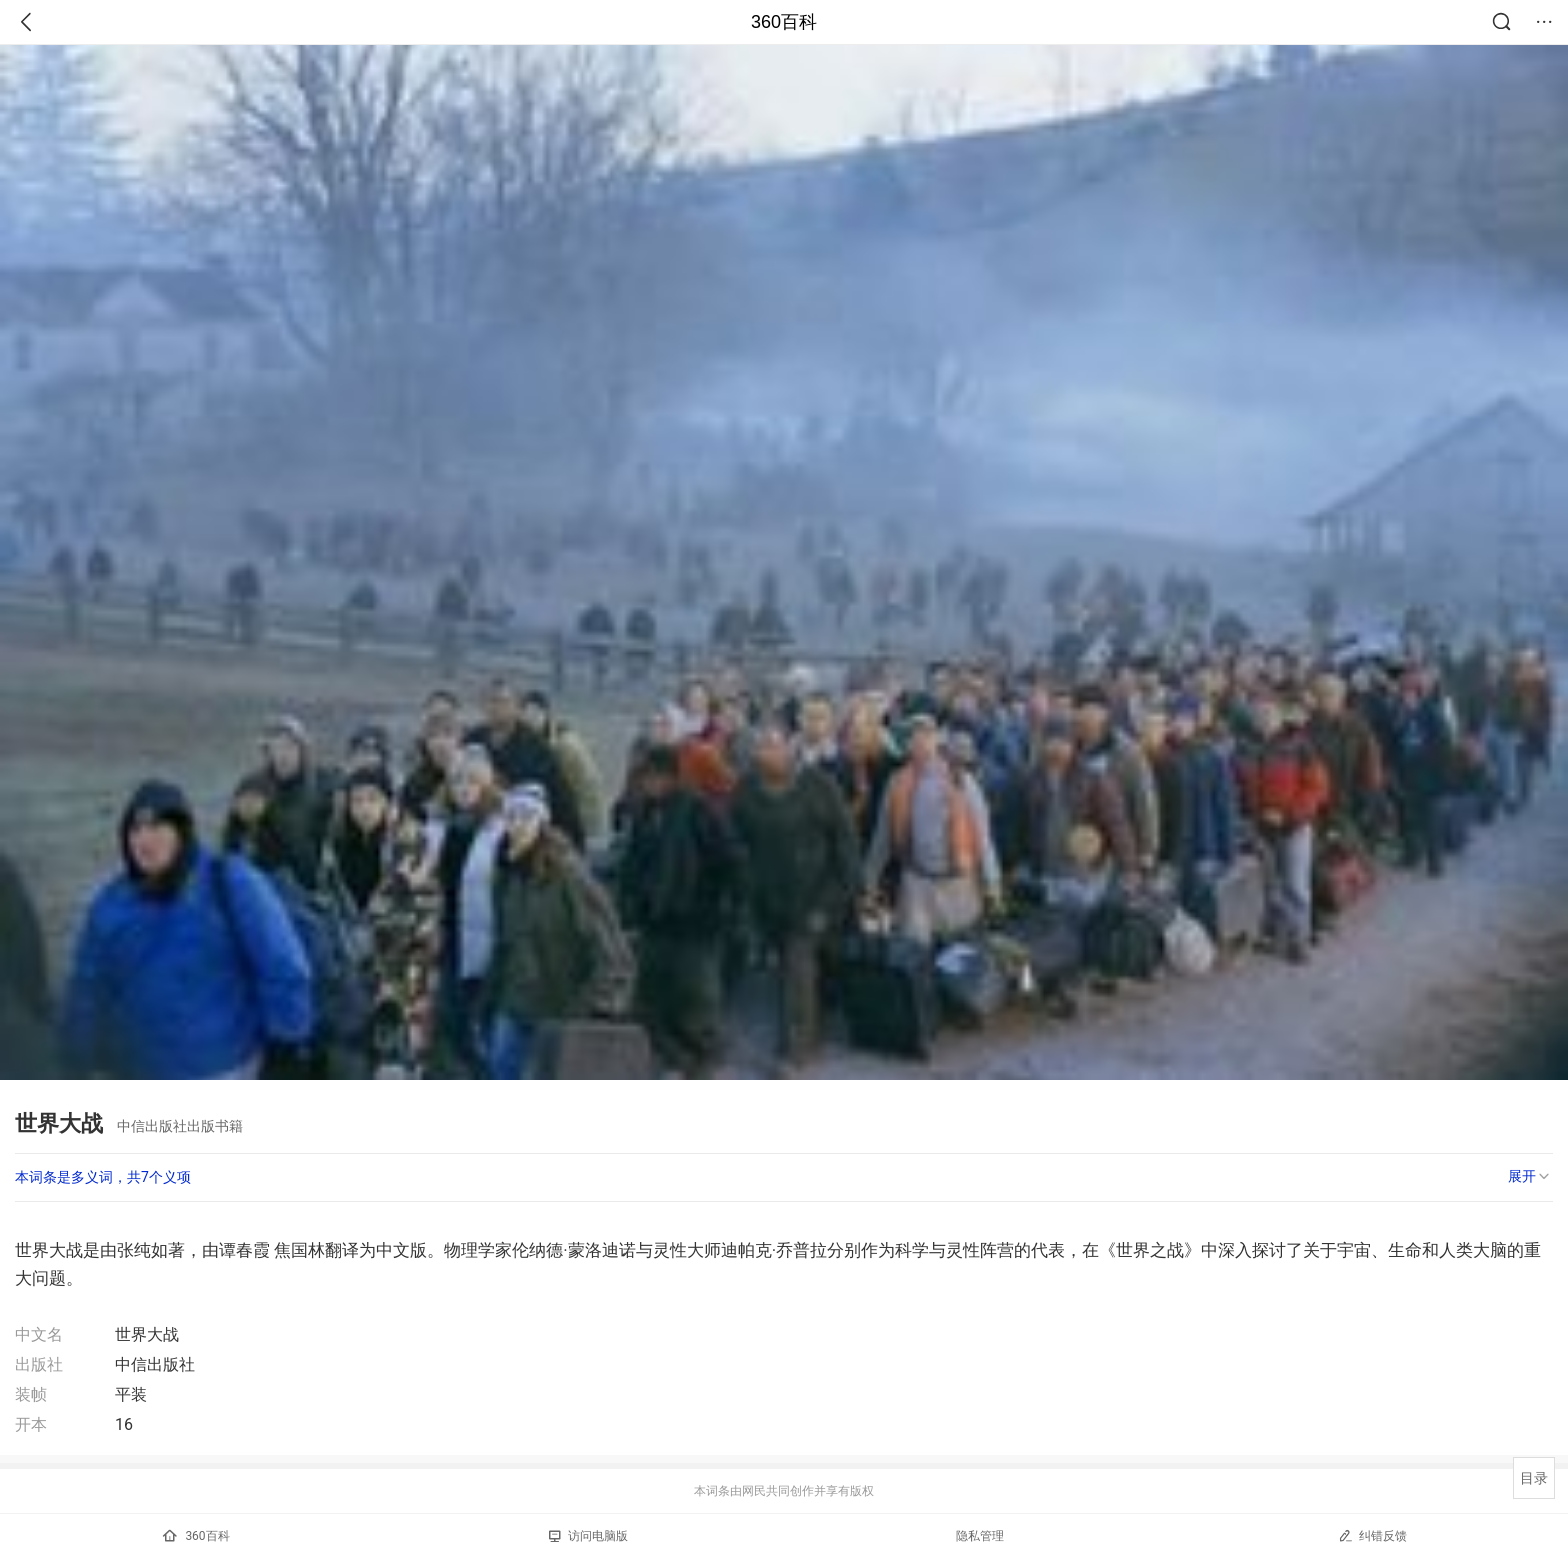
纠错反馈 (1372, 1535)
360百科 (784, 22)
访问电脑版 (588, 1536)
